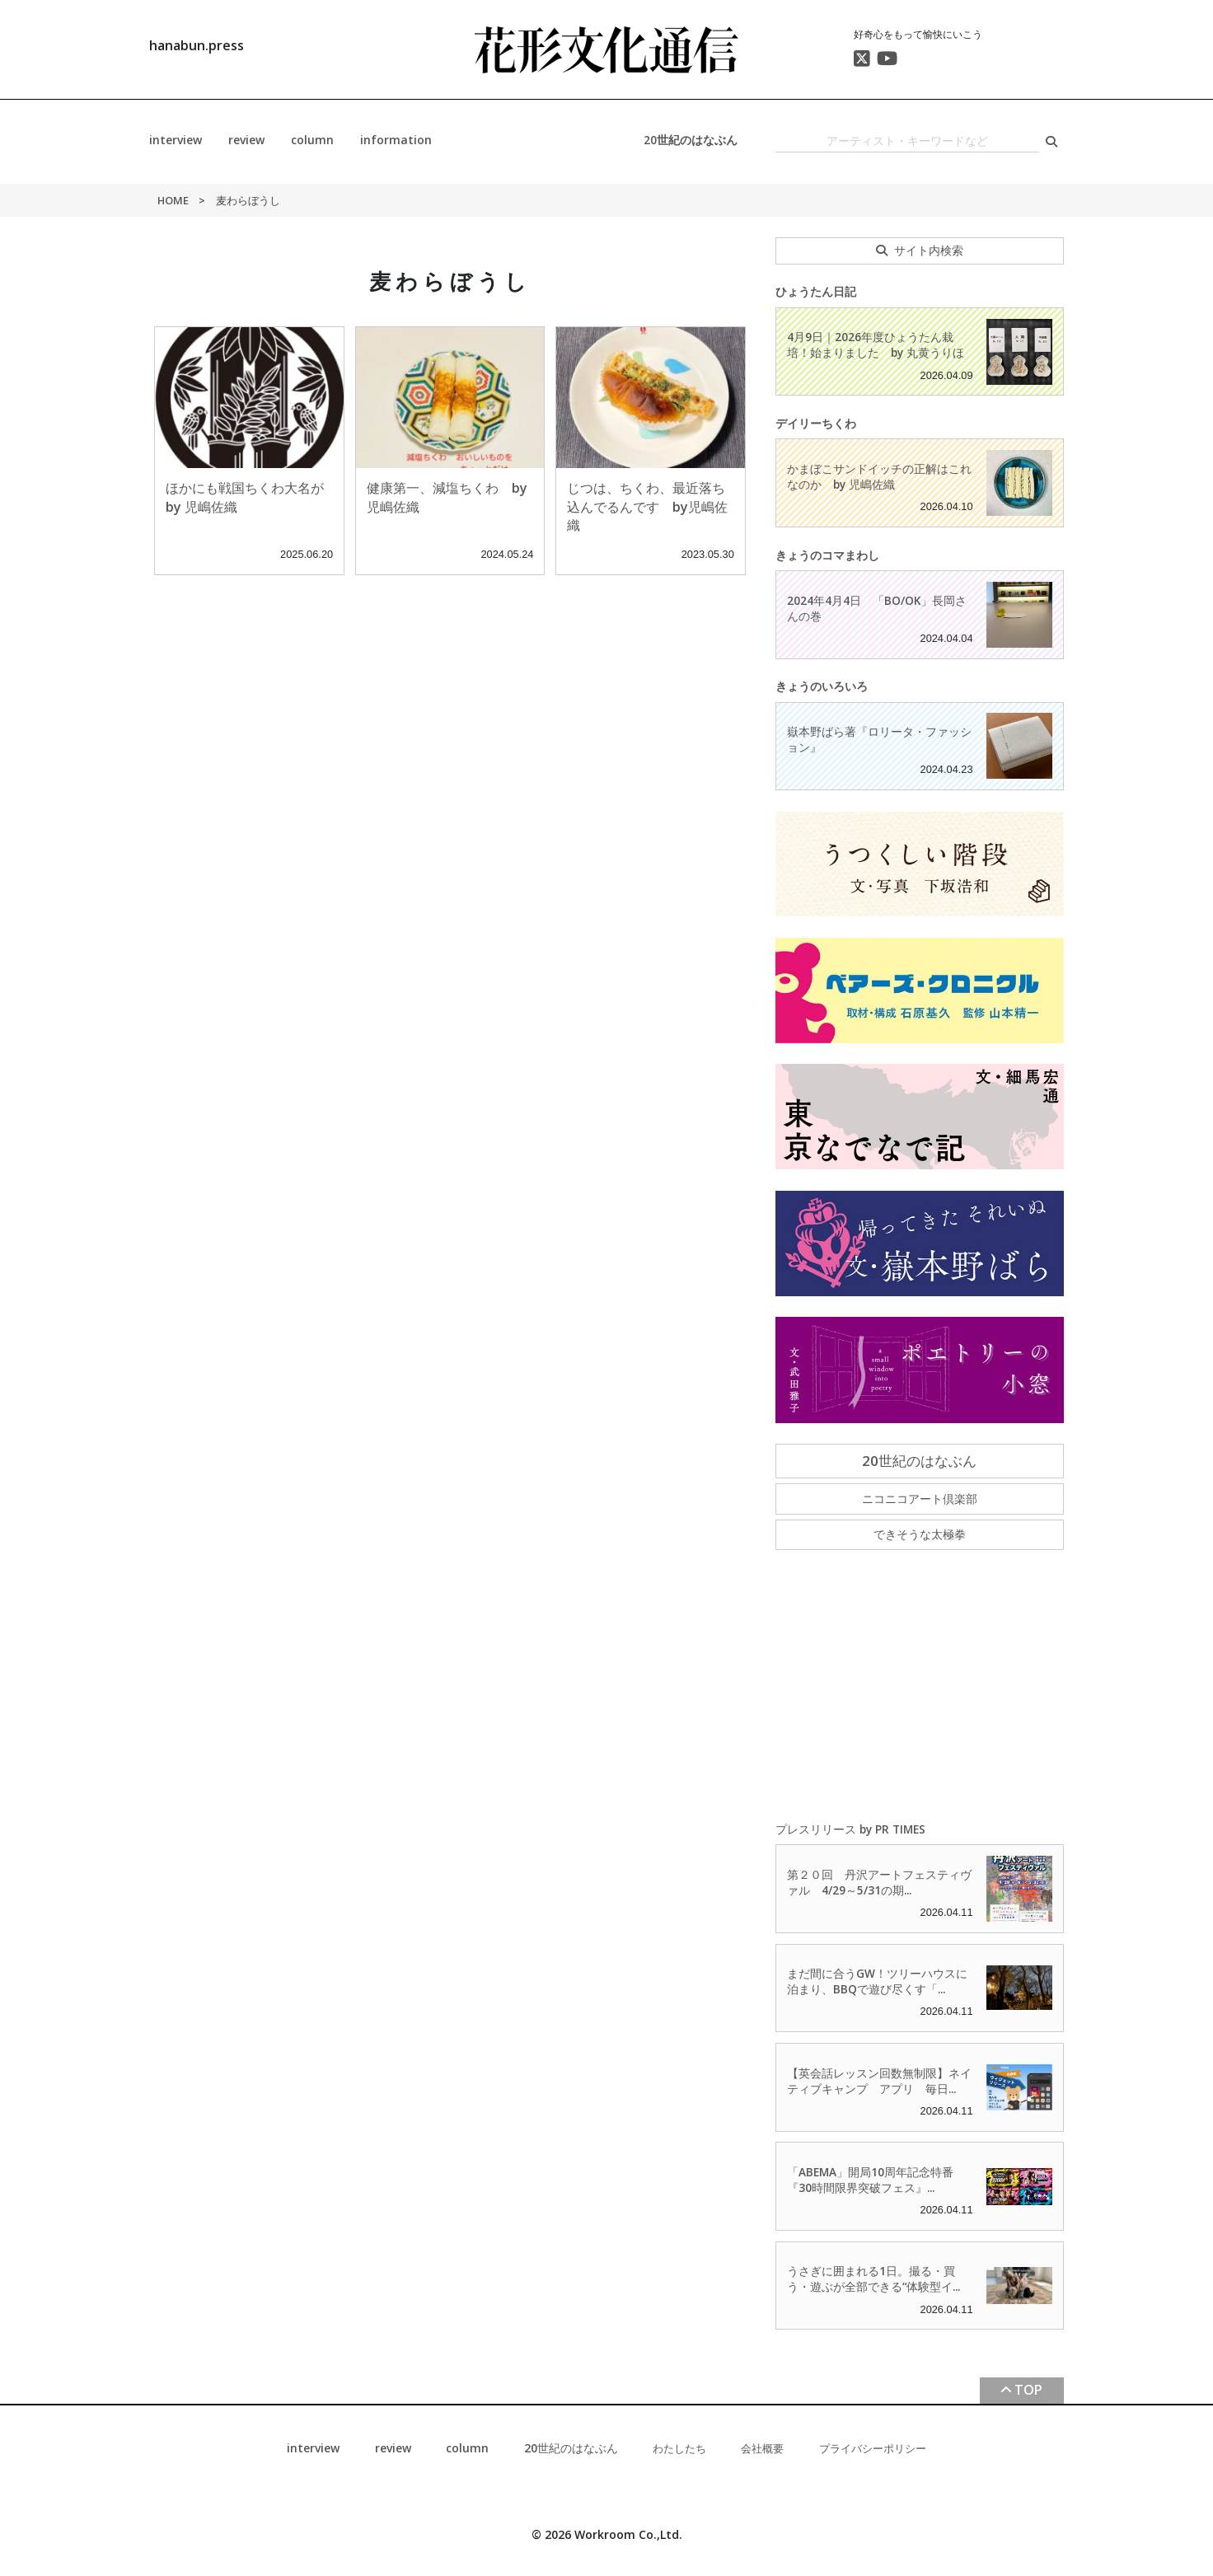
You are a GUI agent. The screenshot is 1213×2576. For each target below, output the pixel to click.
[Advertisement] (919, 1686)
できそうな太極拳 (919, 1534)
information (396, 140)
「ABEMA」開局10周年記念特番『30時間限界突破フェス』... (870, 2179)
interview (175, 140)
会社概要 (762, 2448)
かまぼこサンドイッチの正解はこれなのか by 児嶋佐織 (879, 476)
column (312, 140)
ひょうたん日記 (815, 291)
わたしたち (679, 2448)
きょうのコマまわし (827, 555)
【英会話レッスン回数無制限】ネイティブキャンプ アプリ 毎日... (879, 2080)
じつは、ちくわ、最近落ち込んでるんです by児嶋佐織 (647, 506)
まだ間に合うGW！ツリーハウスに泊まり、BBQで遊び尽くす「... (877, 1981)
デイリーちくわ (815, 423)
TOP (1028, 2390)
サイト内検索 (928, 250)
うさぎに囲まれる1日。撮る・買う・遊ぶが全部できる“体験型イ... (873, 2278)
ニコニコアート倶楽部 (919, 1498)
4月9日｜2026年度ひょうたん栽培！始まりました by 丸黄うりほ (875, 344)
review (246, 140)
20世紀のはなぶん (691, 140)
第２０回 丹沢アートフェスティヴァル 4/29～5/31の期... (879, 1882)
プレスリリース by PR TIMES (850, 1829)
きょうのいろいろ (821, 686)
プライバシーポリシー (872, 2448)
